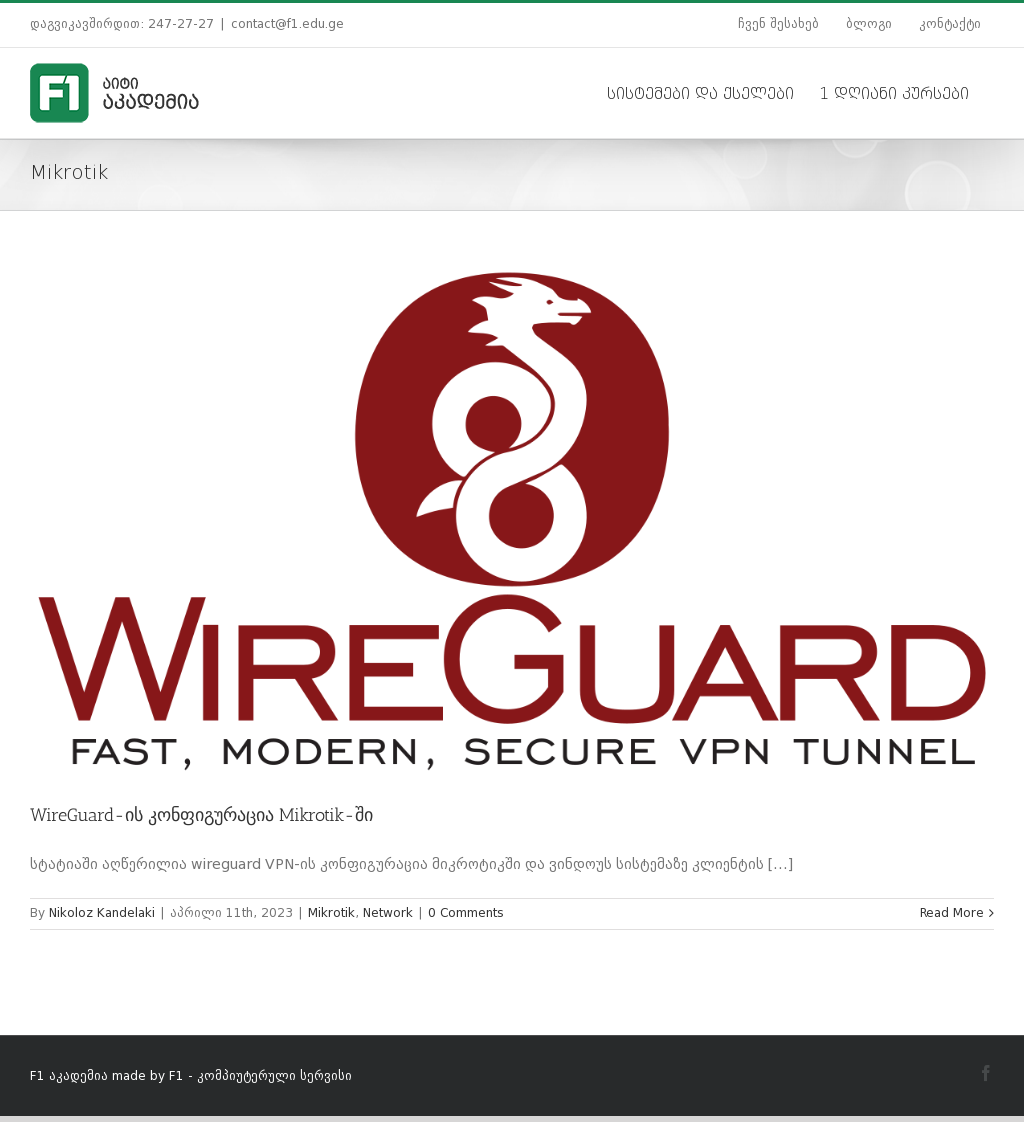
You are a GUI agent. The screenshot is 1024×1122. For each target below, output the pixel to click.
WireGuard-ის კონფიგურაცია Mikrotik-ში (201, 815)
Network (388, 914)
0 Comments (466, 914)
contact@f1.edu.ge (287, 25)
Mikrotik (331, 914)
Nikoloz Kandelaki (102, 914)
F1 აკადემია (69, 1077)
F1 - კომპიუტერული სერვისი (260, 1077)
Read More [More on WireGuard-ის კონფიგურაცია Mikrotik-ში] (952, 914)
